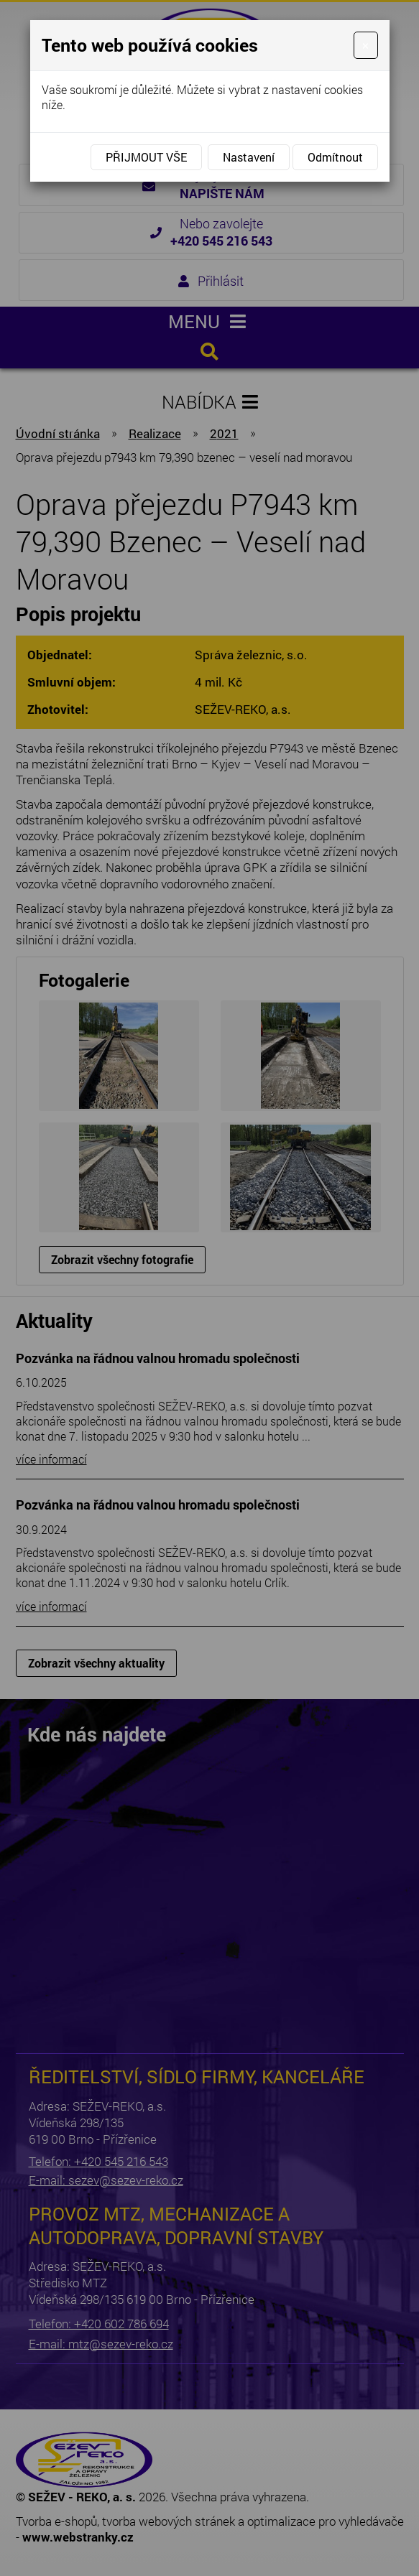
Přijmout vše (146, 156)
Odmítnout (335, 156)
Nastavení (249, 156)
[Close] (365, 45)
